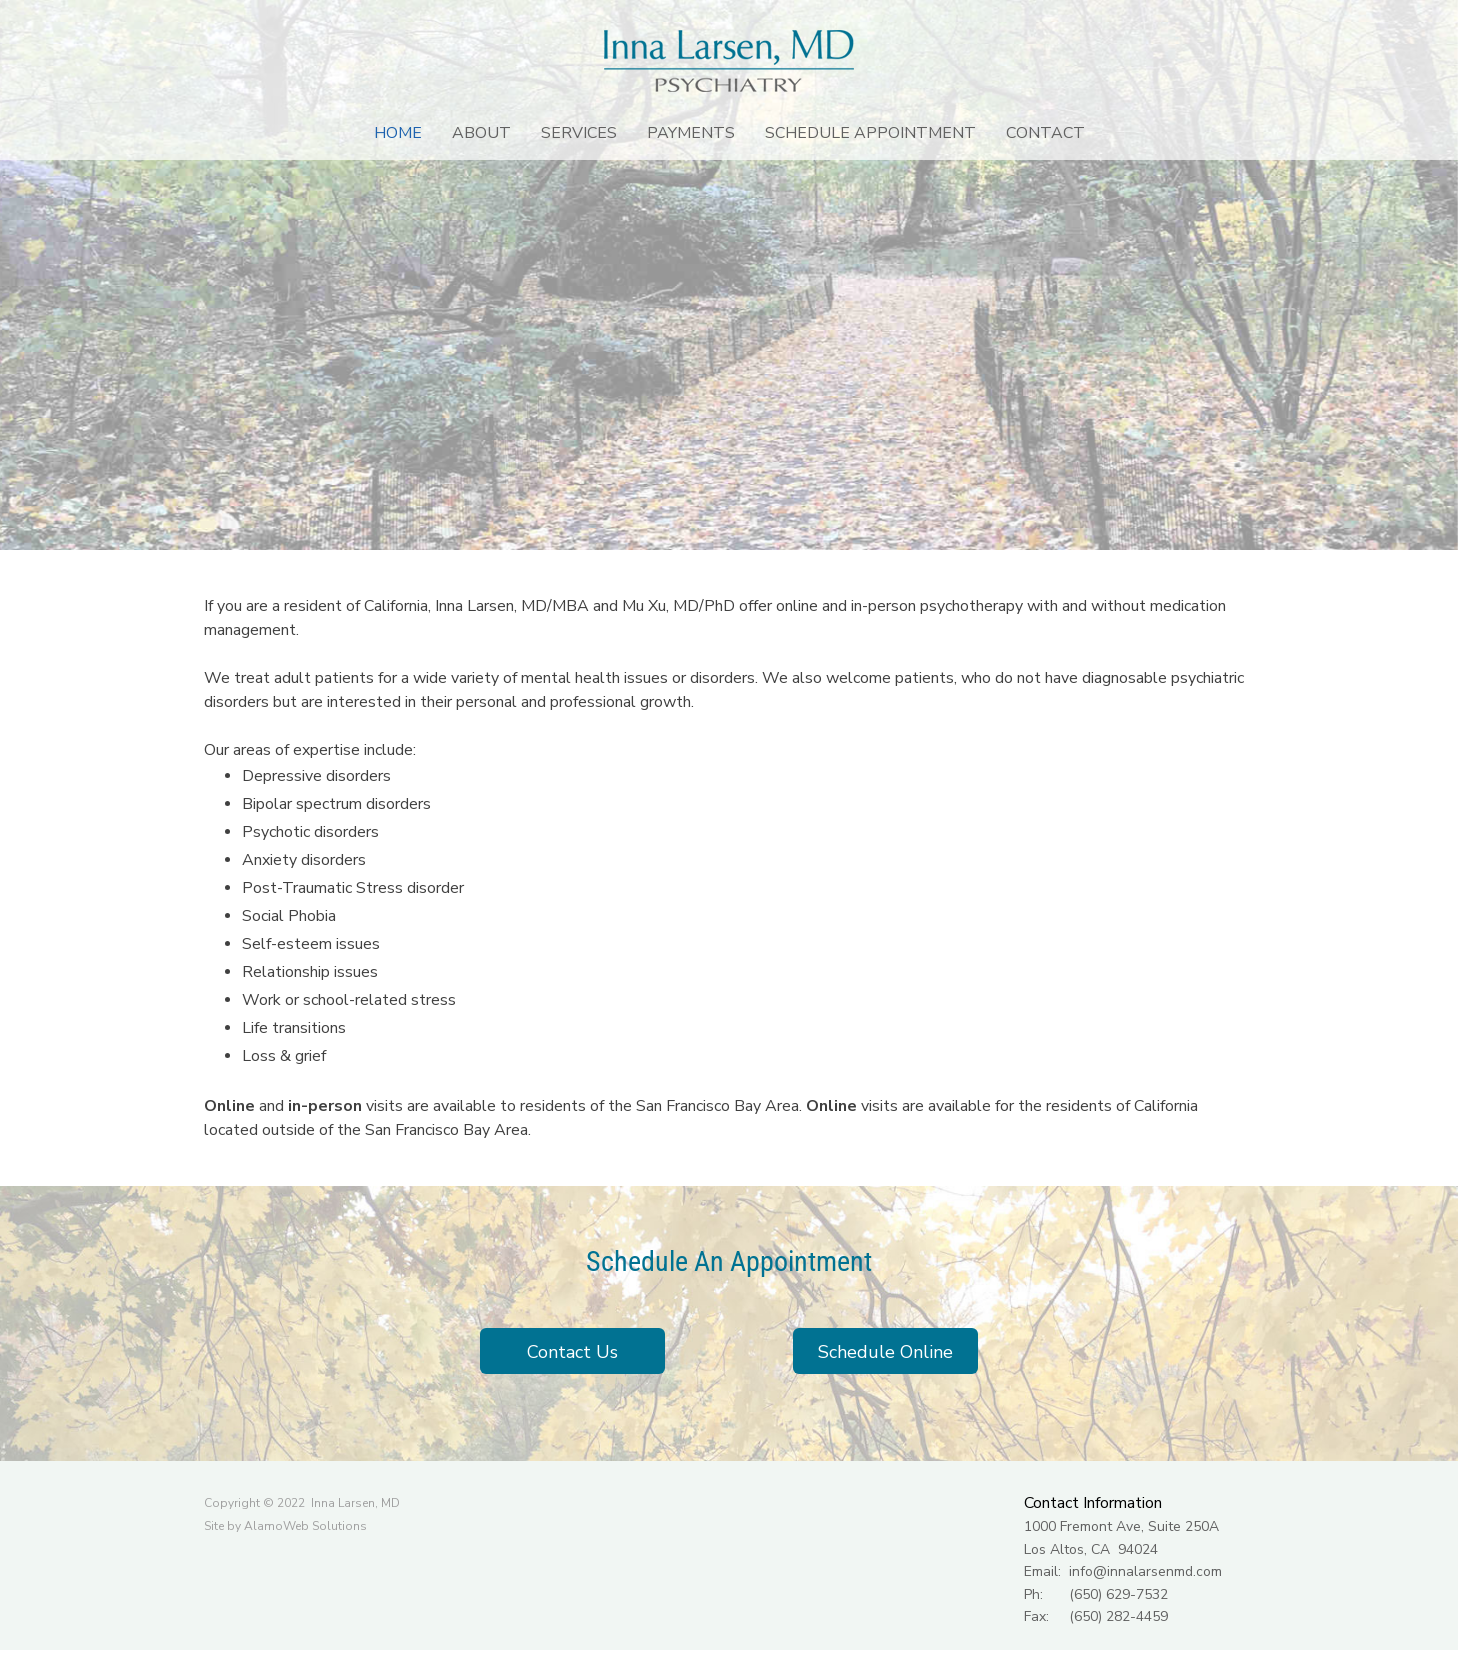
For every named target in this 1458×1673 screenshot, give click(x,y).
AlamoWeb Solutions (305, 1526)
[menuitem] (398, 133)
